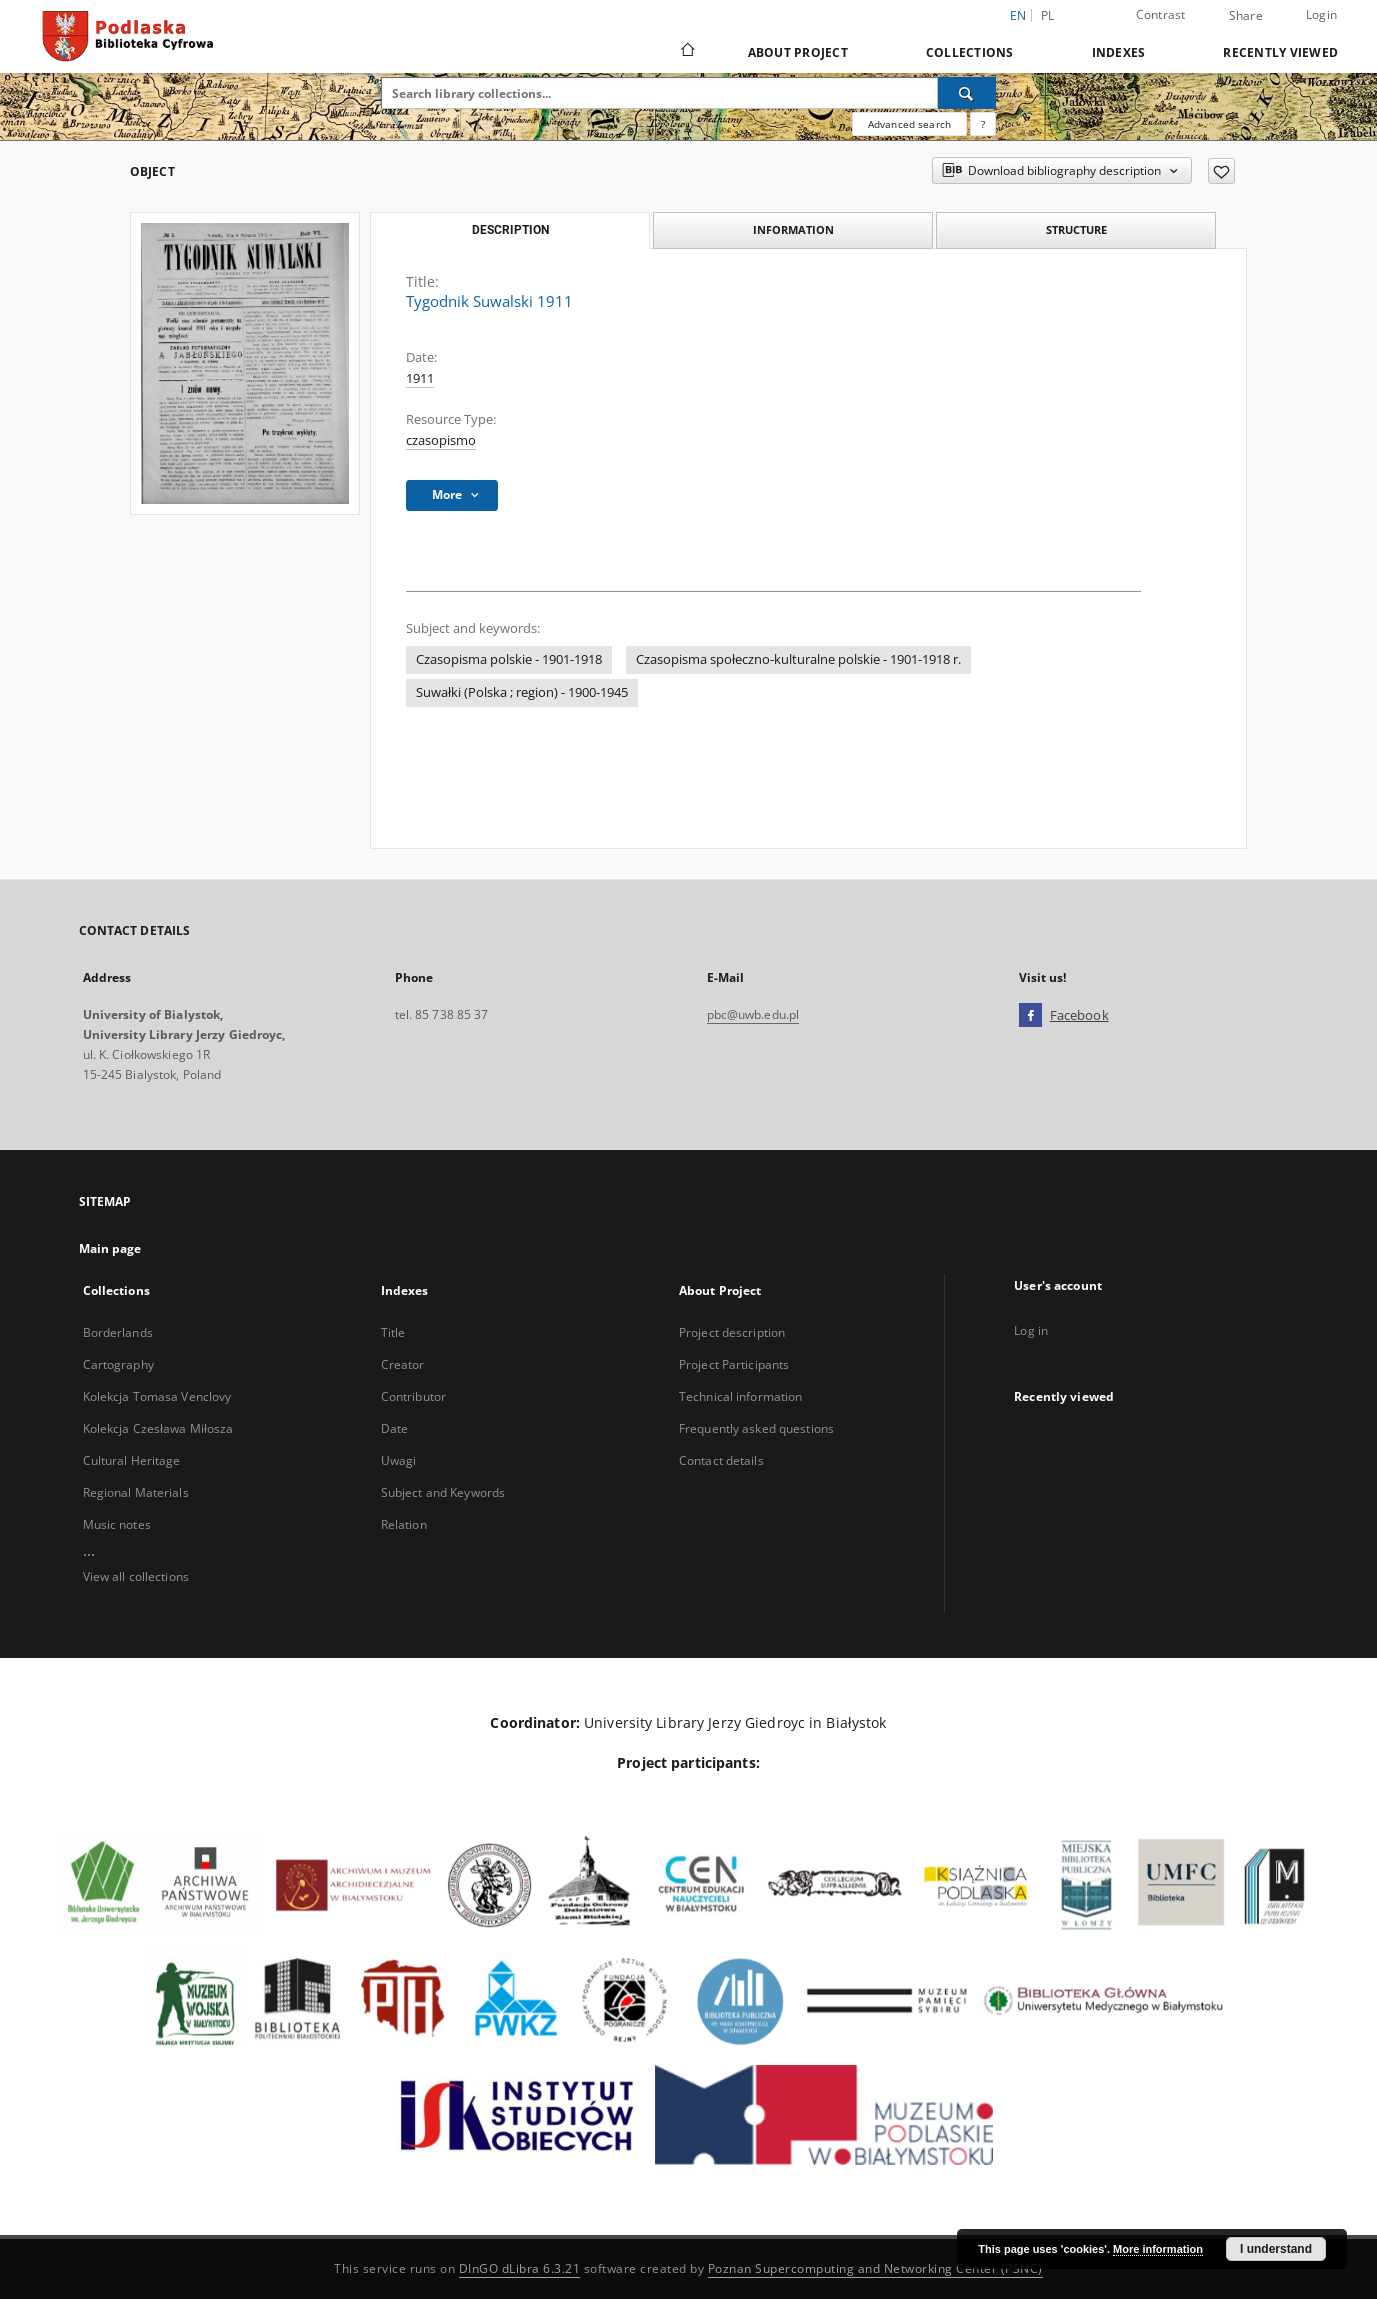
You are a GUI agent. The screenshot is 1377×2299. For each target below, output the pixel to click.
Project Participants (734, 1364)
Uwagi (399, 1460)
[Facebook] (1030, 1016)
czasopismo (441, 440)
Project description (732, 1332)
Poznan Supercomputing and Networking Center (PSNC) (875, 2268)
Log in (1031, 1330)
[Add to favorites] (1221, 171)
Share (1246, 16)
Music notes (117, 1524)
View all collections (136, 1576)
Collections (970, 52)
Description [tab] (510, 230)
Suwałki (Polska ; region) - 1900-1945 (522, 692)
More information (1158, 2249)
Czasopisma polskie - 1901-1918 (509, 659)
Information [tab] (793, 229)
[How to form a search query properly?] (983, 124)
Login (1321, 14)
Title (393, 1332)
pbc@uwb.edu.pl (753, 1014)
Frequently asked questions (756, 1428)
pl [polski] (1048, 15)
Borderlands (118, 1332)
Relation (404, 1524)
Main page (110, 1248)
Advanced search (909, 124)
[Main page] (686, 52)
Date (394, 1428)
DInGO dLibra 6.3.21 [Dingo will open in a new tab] (520, 2268)
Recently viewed (1280, 52)
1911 (420, 378)
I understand (1276, 2249)
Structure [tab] (1076, 229)
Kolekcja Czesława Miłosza (158, 1428)
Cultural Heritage (132, 1460)
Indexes (1119, 52)
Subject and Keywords (443, 1492)
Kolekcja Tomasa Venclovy (157, 1396)
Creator (403, 1364)
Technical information (741, 1396)
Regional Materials (136, 1492)
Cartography (118, 1364)
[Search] (967, 93)
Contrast (1161, 14)
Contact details (721, 1460)
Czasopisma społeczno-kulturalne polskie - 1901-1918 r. (798, 659)
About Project (798, 52)
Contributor (413, 1396)
